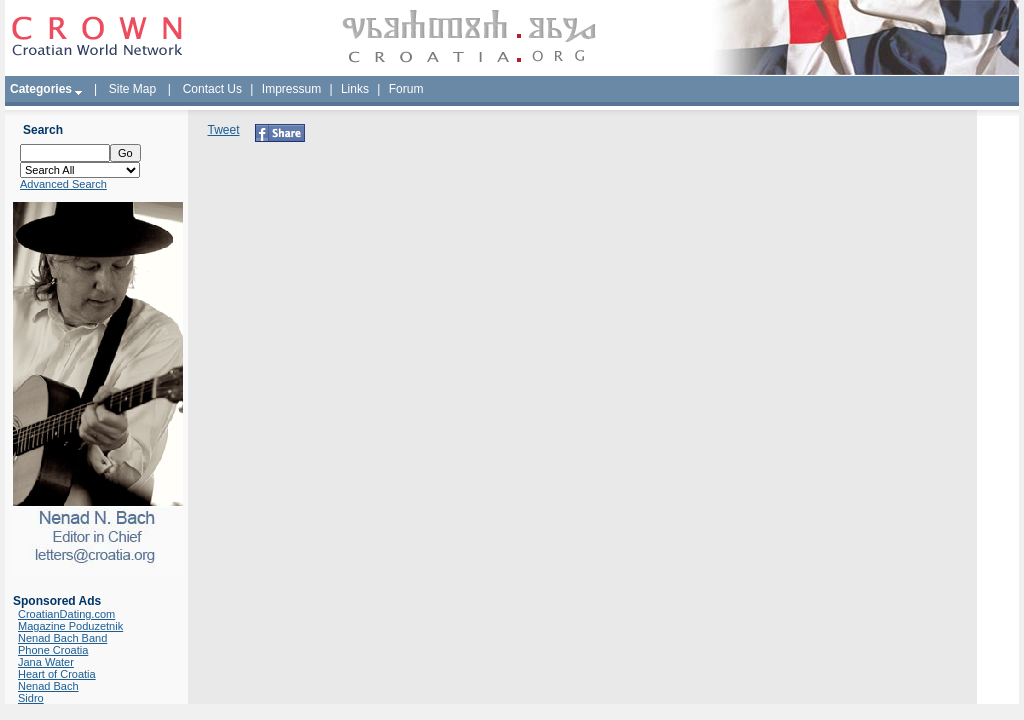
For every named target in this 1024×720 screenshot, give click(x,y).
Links (355, 89)
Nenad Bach (48, 686)
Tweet (224, 130)
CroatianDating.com (66, 614)
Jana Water (46, 662)
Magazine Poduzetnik (70, 626)
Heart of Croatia (57, 674)
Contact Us (212, 89)
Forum (406, 89)
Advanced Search (63, 184)
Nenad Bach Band (62, 638)
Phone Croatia (53, 650)
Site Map (132, 89)
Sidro (31, 698)
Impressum (291, 89)
